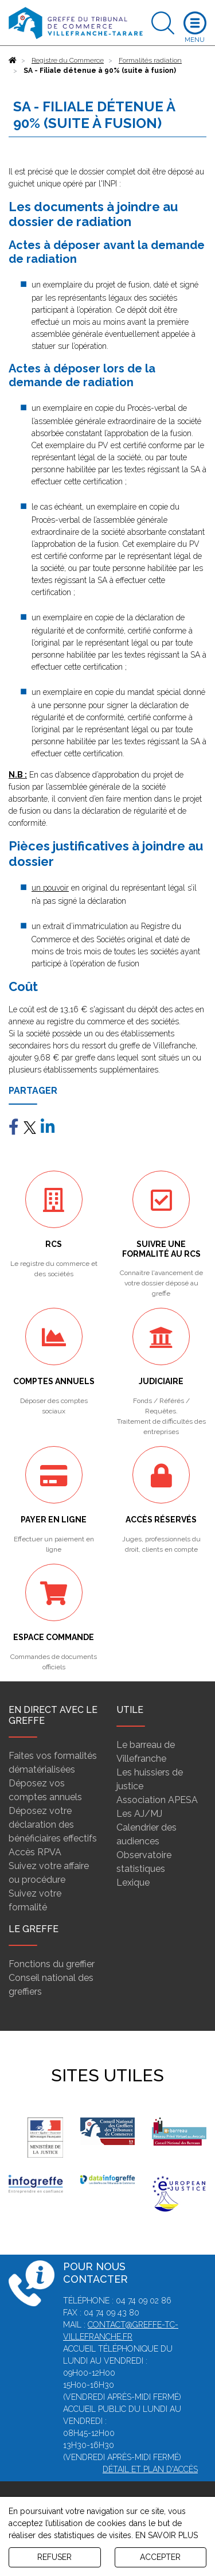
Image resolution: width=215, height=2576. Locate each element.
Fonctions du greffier (52, 1964)
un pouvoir (50, 887)
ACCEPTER (160, 2557)
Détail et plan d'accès (150, 2469)
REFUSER (54, 2557)
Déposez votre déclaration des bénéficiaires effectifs (53, 1824)
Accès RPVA (35, 1852)
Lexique (133, 1882)
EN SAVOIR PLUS (166, 2535)
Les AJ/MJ (139, 1813)
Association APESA (157, 1799)
